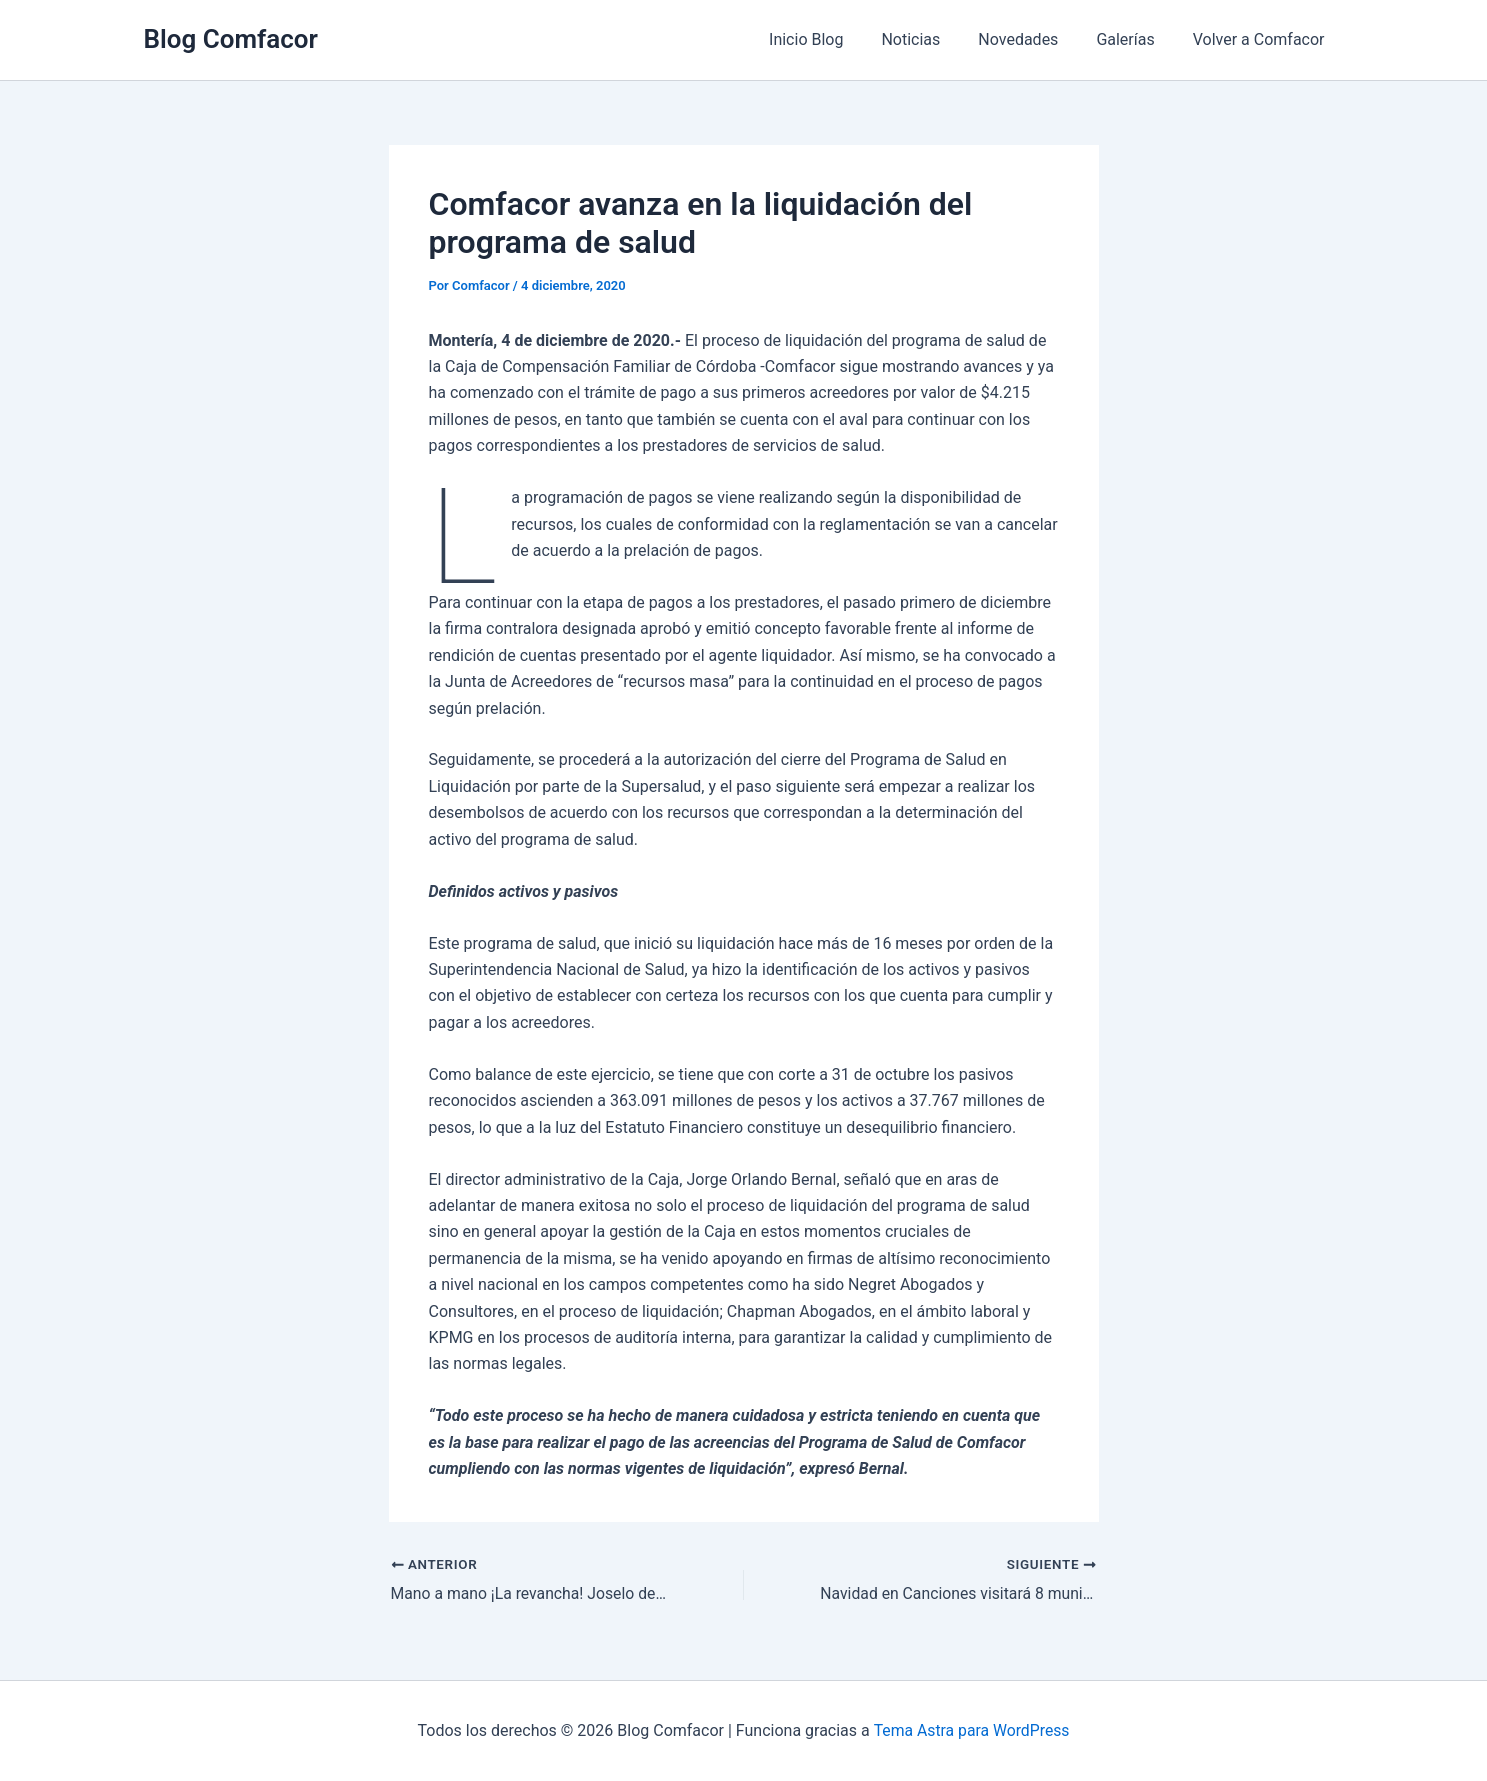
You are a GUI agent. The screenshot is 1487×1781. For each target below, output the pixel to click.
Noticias (931, 39)
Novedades (1033, 39)
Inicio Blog (833, 39)
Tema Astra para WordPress (971, 1730)
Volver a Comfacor (1262, 39)
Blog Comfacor (231, 39)
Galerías (1134, 39)
